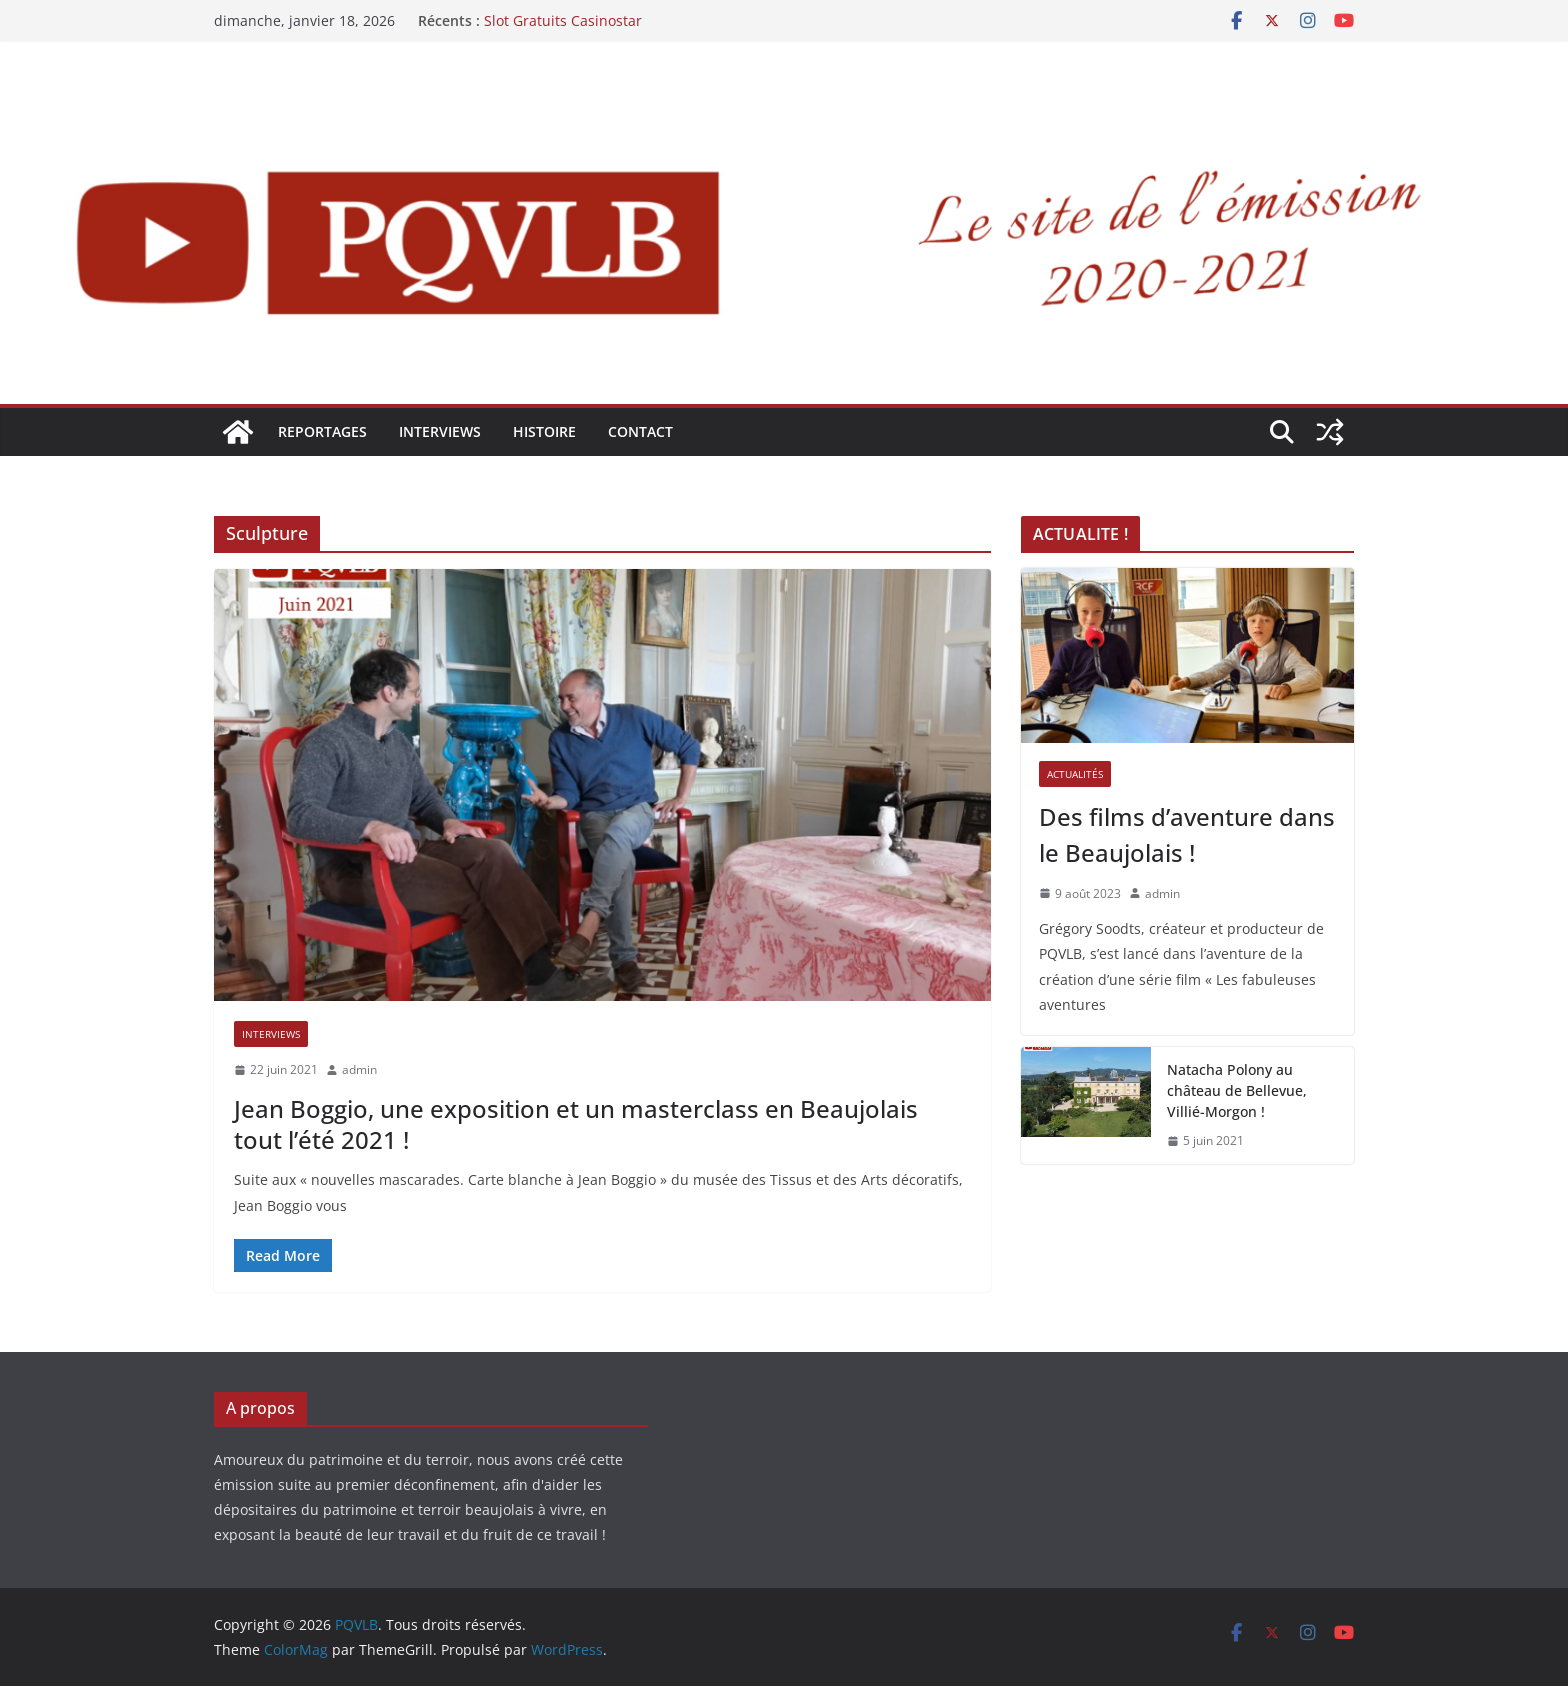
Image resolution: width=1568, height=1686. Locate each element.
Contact (640, 431)
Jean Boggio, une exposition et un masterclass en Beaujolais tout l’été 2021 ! (576, 1124)
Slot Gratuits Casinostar (563, 20)
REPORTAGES (322, 431)
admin (359, 1069)
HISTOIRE (544, 431)
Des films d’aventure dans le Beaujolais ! (1187, 834)
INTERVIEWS (440, 431)
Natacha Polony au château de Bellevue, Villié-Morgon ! (1237, 1090)
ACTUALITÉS (1075, 774)
